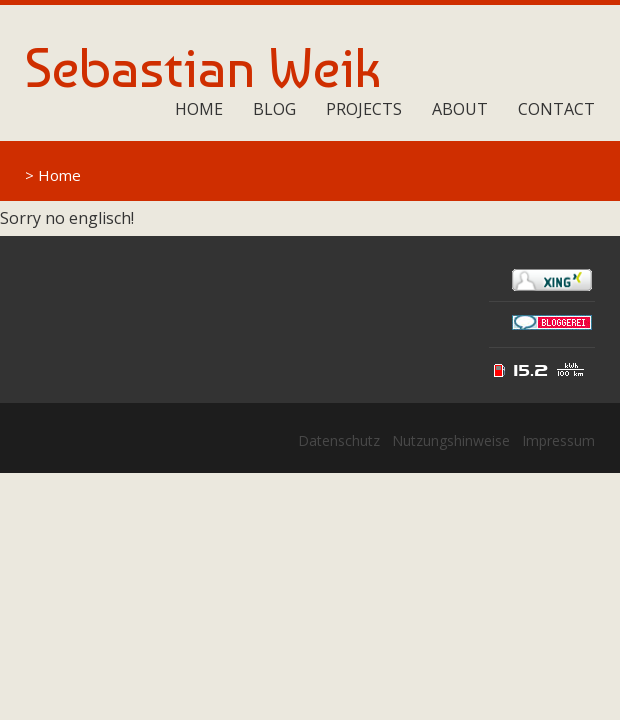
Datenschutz (339, 440)
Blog (274, 109)
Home (199, 109)
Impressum (558, 440)
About (460, 109)
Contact (556, 109)
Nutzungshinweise (451, 440)
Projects (364, 109)
